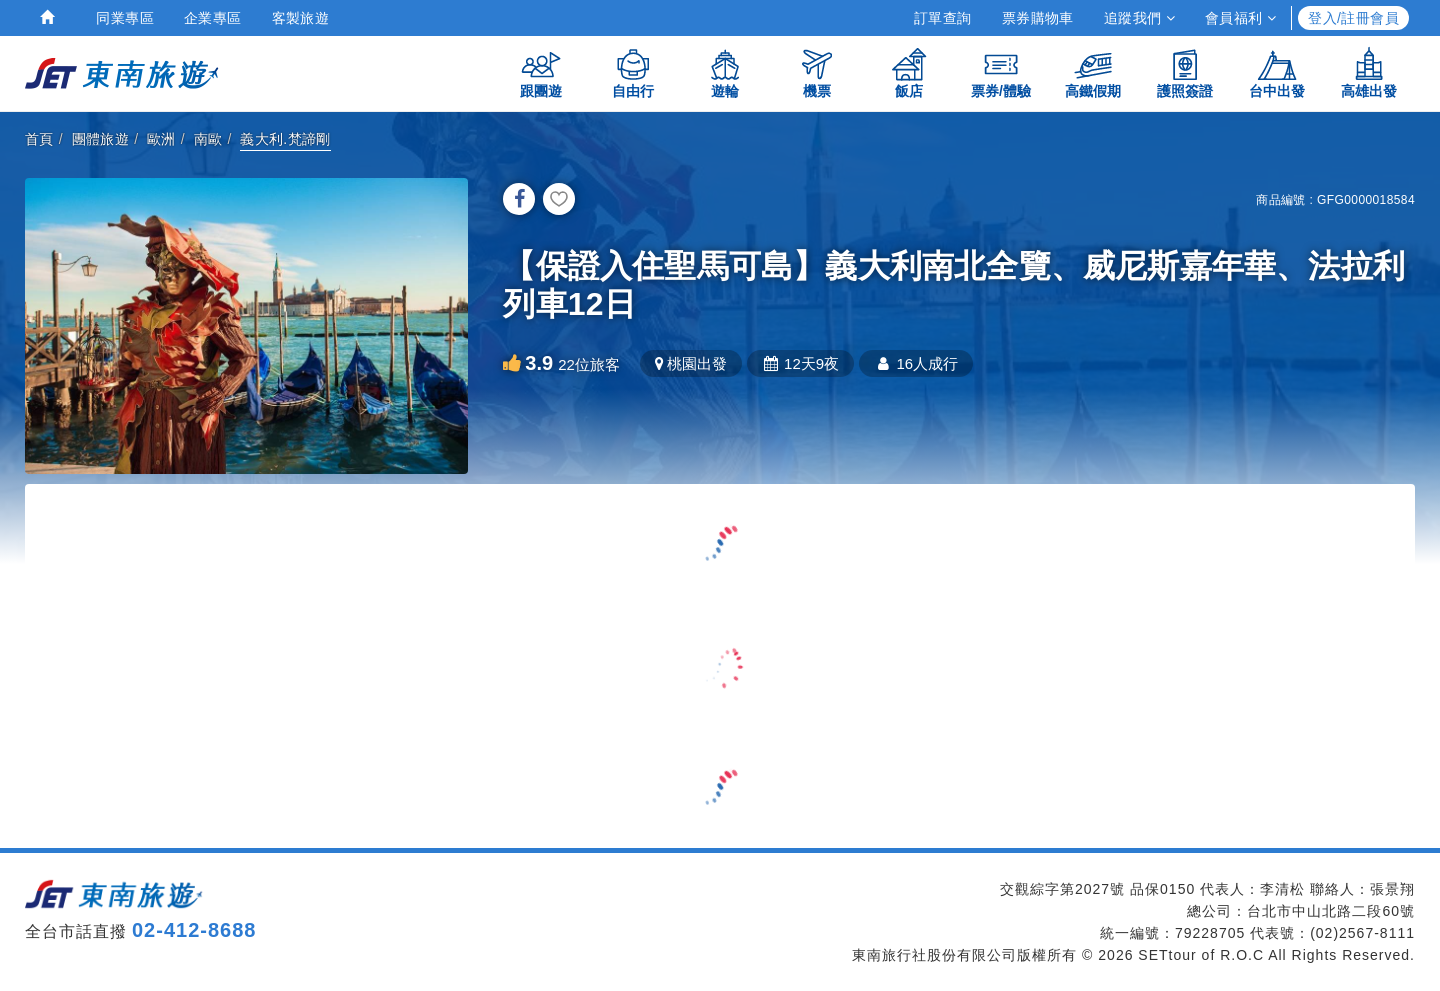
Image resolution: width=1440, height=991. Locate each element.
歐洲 (161, 139)
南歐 (208, 139)
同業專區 (125, 18)
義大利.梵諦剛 (285, 139)
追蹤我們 (1139, 18)
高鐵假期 (1093, 72)
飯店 (909, 72)
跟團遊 (541, 72)
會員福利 (1240, 18)
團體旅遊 (101, 139)
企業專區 (213, 18)
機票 (817, 72)
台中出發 (1277, 72)
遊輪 (725, 72)
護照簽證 (1185, 72)
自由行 (633, 72)
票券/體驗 (1001, 72)
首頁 (39, 139)
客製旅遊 (301, 18)
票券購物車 (1038, 18)
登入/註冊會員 (1353, 18)
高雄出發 (1369, 72)
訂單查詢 (943, 18)
